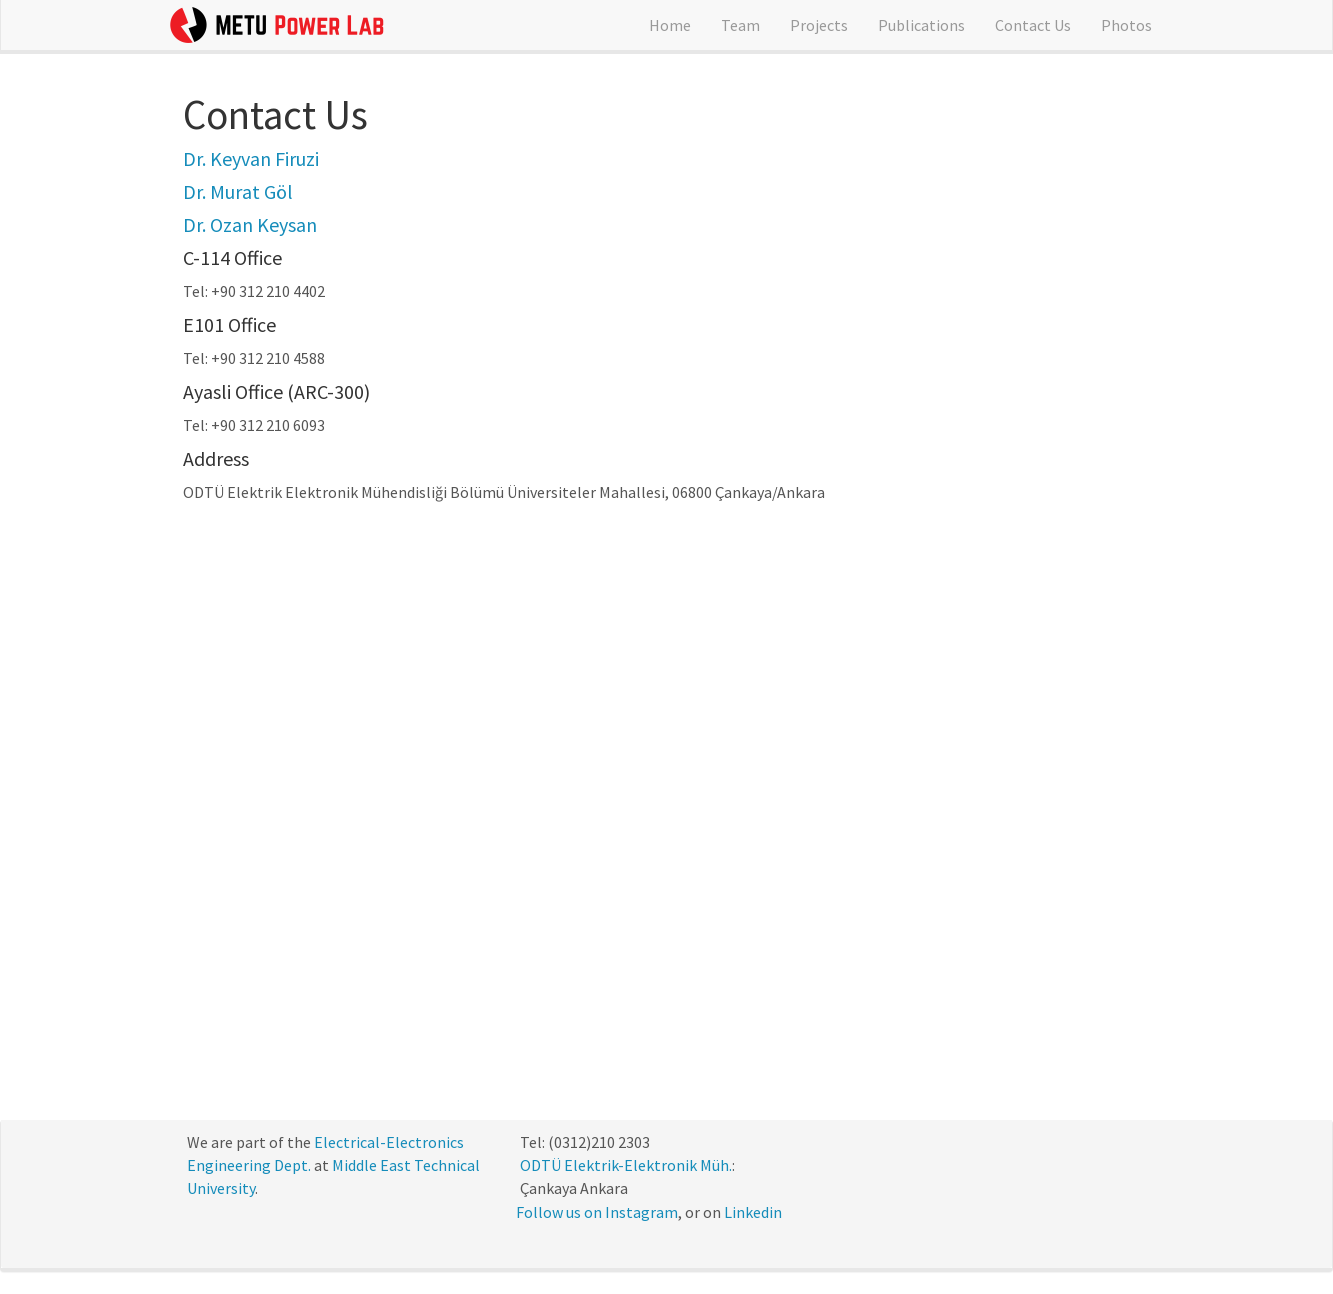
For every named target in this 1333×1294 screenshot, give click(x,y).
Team (740, 25)
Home (670, 25)
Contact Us (1033, 25)
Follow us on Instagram (597, 1212)
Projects (819, 25)
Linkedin (753, 1212)
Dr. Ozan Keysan (250, 224)
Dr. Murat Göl (238, 191)
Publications (921, 25)
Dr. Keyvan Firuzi (251, 158)
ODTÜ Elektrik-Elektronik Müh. (626, 1165)
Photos (1126, 25)
